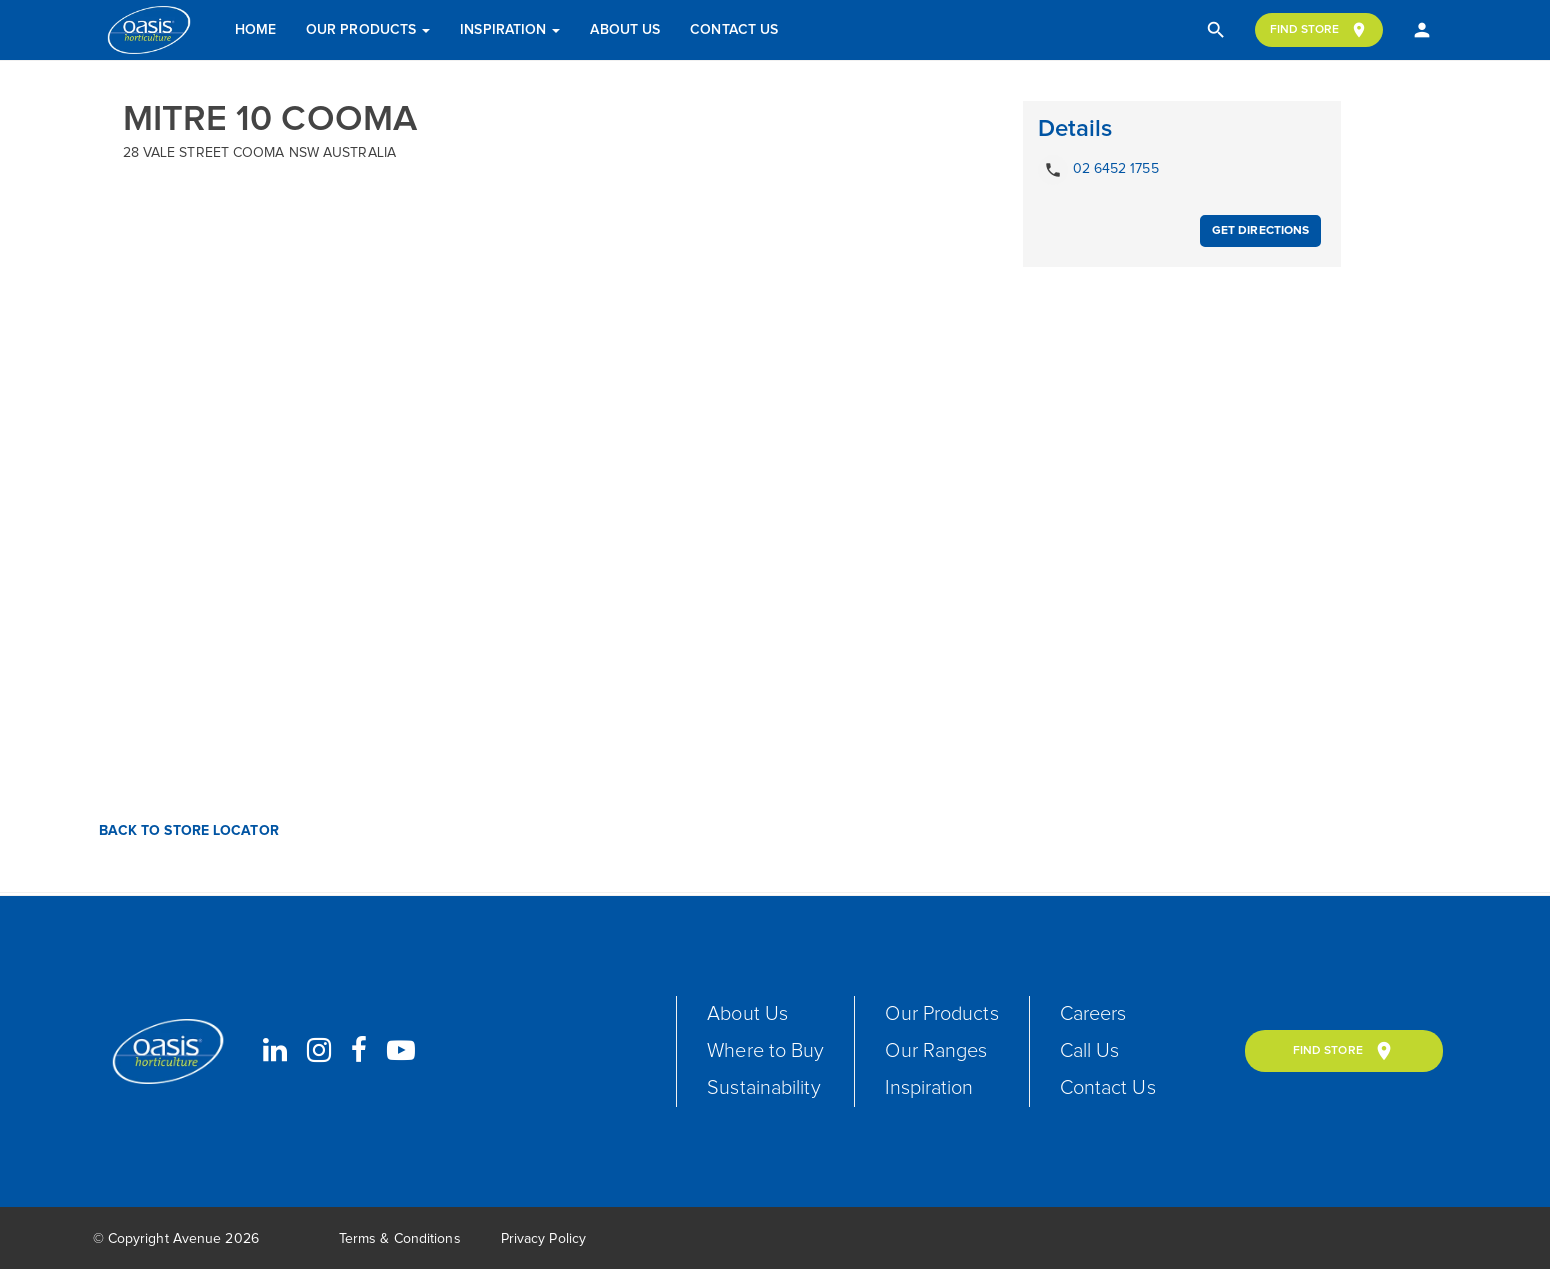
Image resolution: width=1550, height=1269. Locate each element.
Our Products (368, 30)
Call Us (1090, 1051)
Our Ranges (936, 1051)
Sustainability (763, 1088)
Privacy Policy (543, 1239)
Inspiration (510, 30)
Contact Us (734, 30)
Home (255, 30)
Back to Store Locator (187, 831)
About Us (625, 30)
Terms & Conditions (400, 1239)
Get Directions (1260, 231)
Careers (1093, 1014)
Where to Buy (765, 1051)
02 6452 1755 (1098, 170)
